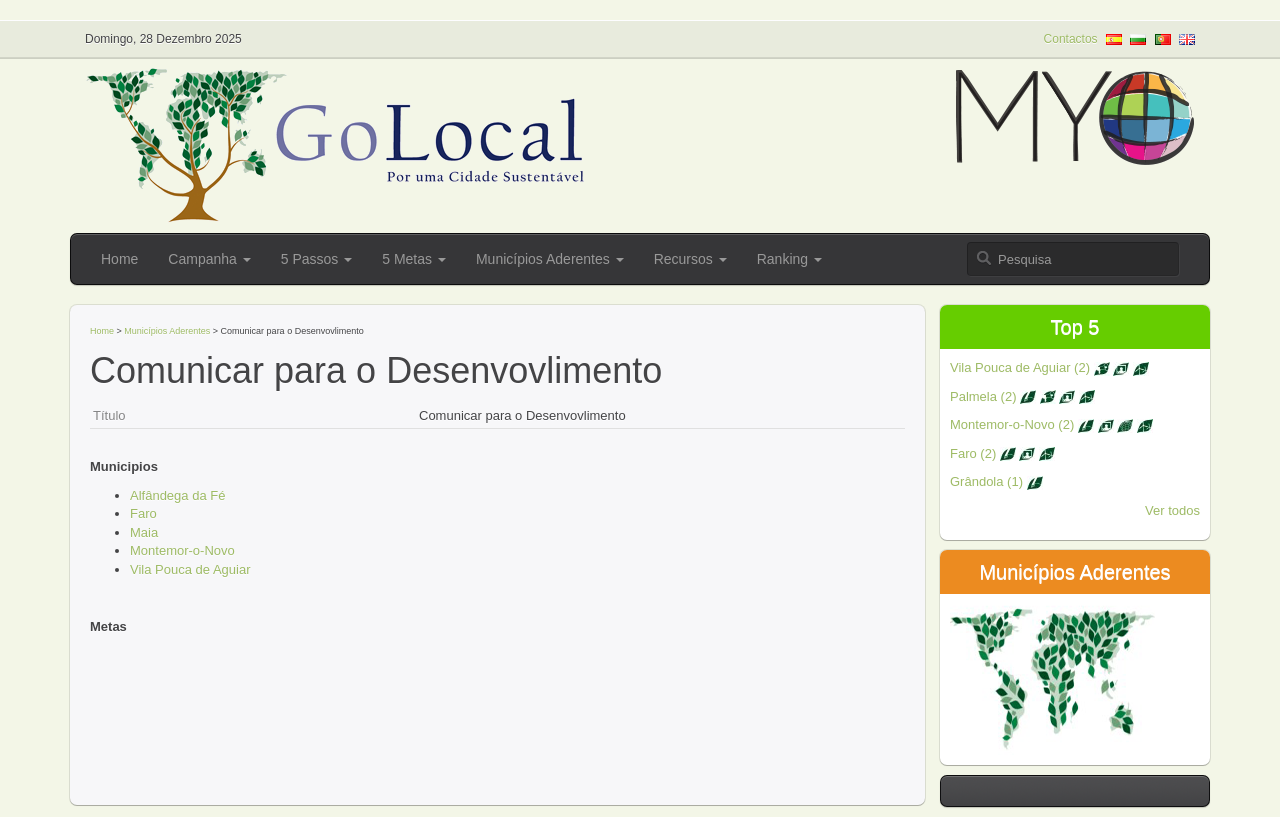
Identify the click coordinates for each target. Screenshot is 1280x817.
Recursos (690, 259)
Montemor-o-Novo (182, 550)
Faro (143, 513)
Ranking (789, 259)
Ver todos (1172, 510)
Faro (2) (1002, 453)
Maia (144, 532)
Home (119, 259)
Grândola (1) (996, 481)
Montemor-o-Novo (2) (1051, 424)
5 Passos (316, 259)
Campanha (209, 259)
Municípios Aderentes (550, 259)
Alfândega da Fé (177, 495)
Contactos (1071, 39)
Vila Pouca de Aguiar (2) (1049, 367)
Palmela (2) (1022, 396)
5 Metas (414, 259)
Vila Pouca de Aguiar (190, 569)
